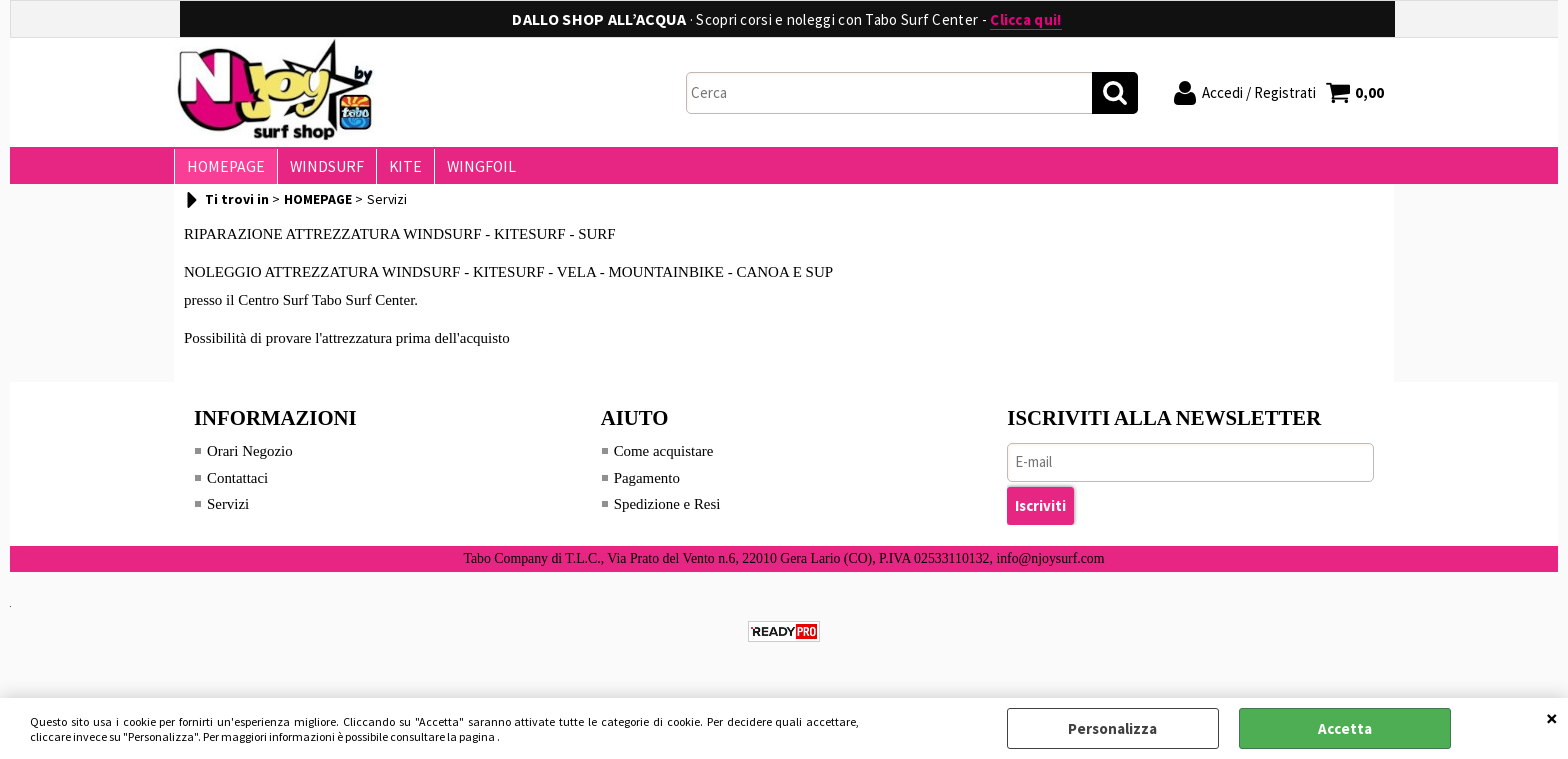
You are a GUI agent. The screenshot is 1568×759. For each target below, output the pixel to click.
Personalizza (1112, 728)
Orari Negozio (250, 459)
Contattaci (238, 486)
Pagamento (647, 486)
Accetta (1345, 728)
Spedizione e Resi (667, 512)
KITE (395, 170)
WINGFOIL (467, 170)
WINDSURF (321, 170)
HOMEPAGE (224, 170)
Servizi (228, 512)
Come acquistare (664, 459)
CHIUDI (1552, 718)
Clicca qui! (1025, 19)
